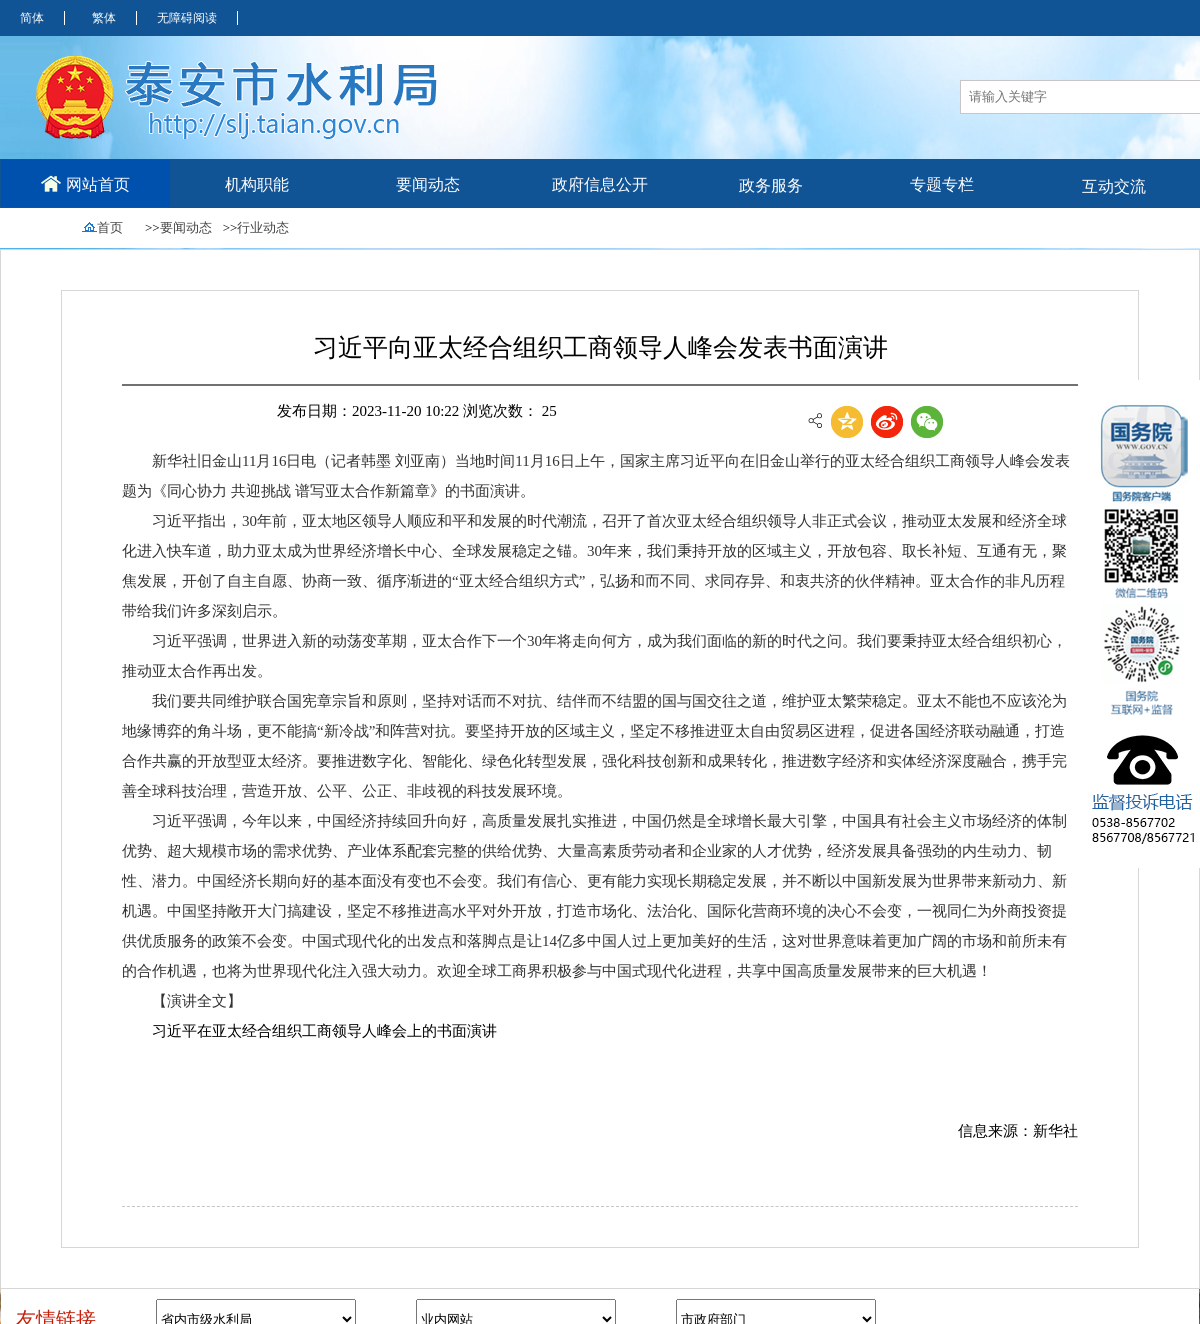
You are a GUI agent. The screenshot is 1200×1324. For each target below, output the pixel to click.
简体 (32, 18)
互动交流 (1114, 186)
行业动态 (263, 227)
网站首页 (85, 184)
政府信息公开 (600, 184)
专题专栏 (942, 184)
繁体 (104, 18)
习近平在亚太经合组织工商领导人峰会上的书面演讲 (324, 1031)
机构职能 (257, 184)
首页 (110, 227)
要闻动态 (428, 184)
